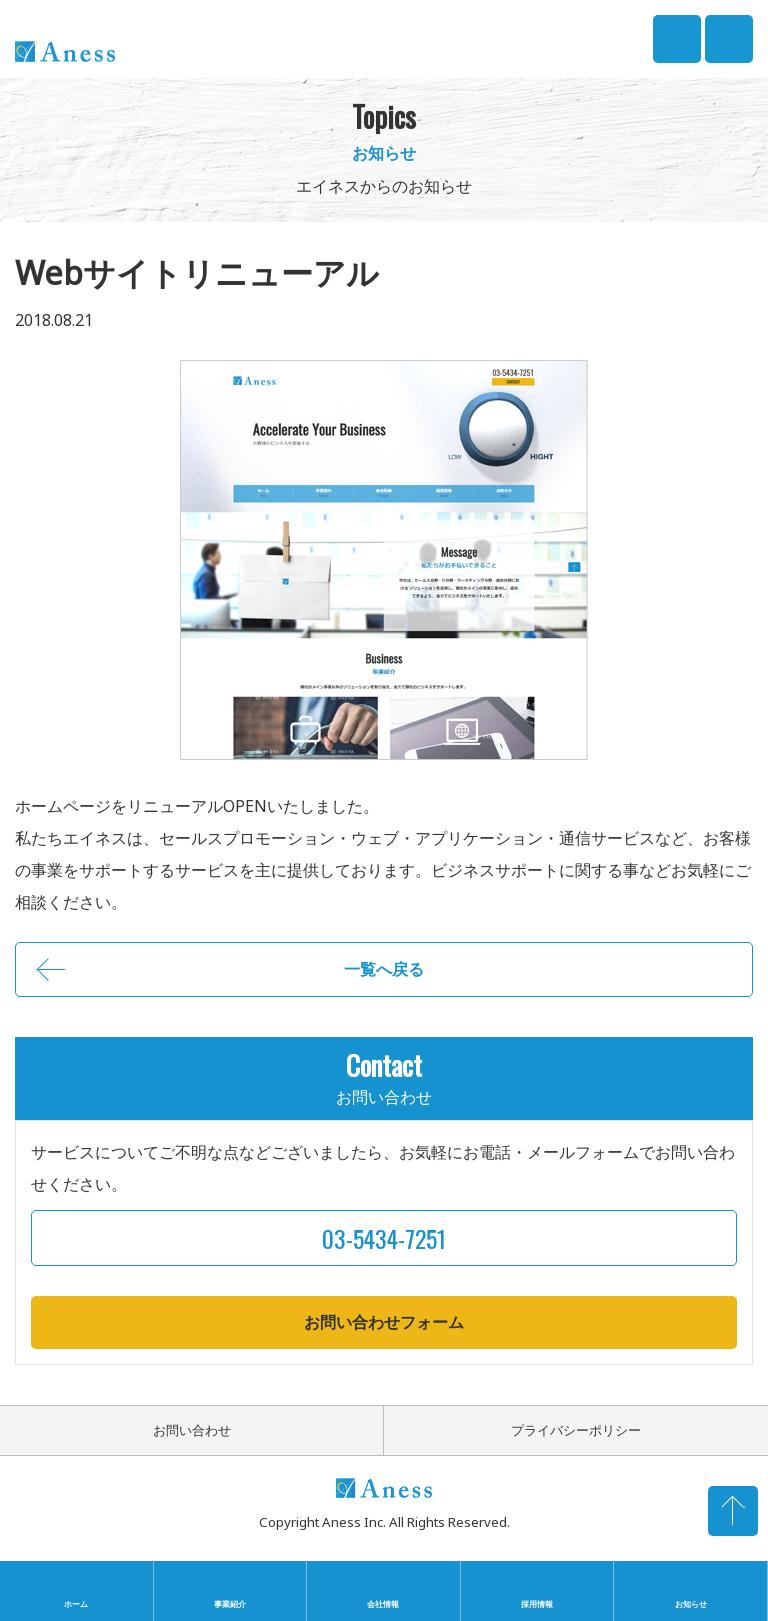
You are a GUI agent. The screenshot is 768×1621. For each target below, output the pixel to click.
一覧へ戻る (384, 969)
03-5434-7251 (677, 38)
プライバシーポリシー (576, 1430)
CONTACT (729, 27)
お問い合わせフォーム (384, 1322)
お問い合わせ (192, 1430)
